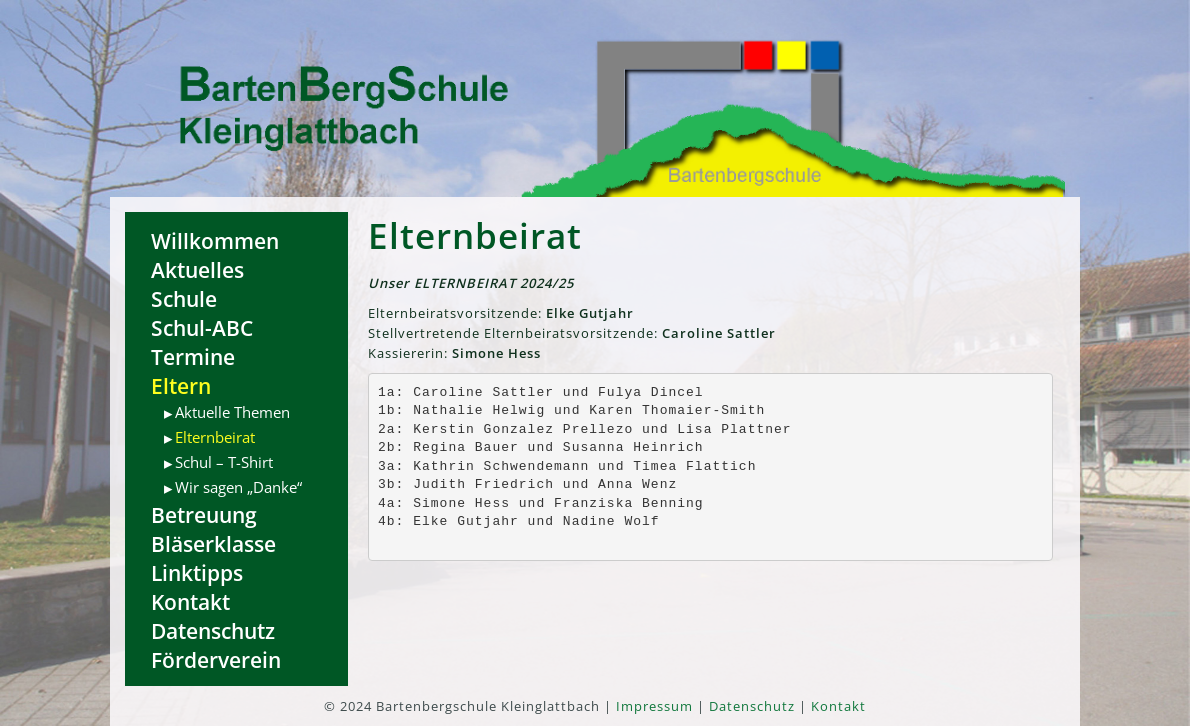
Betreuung (204, 514)
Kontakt (190, 601)
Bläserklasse (213, 543)
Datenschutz (213, 630)
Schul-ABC (202, 327)
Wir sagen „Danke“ (238, 487)
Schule (184, 298)
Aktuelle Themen (232, 412)
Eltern (181, 385)
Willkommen (215, 240)
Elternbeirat (215, 437)
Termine (193, 356)
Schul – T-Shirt (224, 462)
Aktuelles (197, 269)
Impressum (654, 706)
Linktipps (197, 572)
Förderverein (216, 659)
